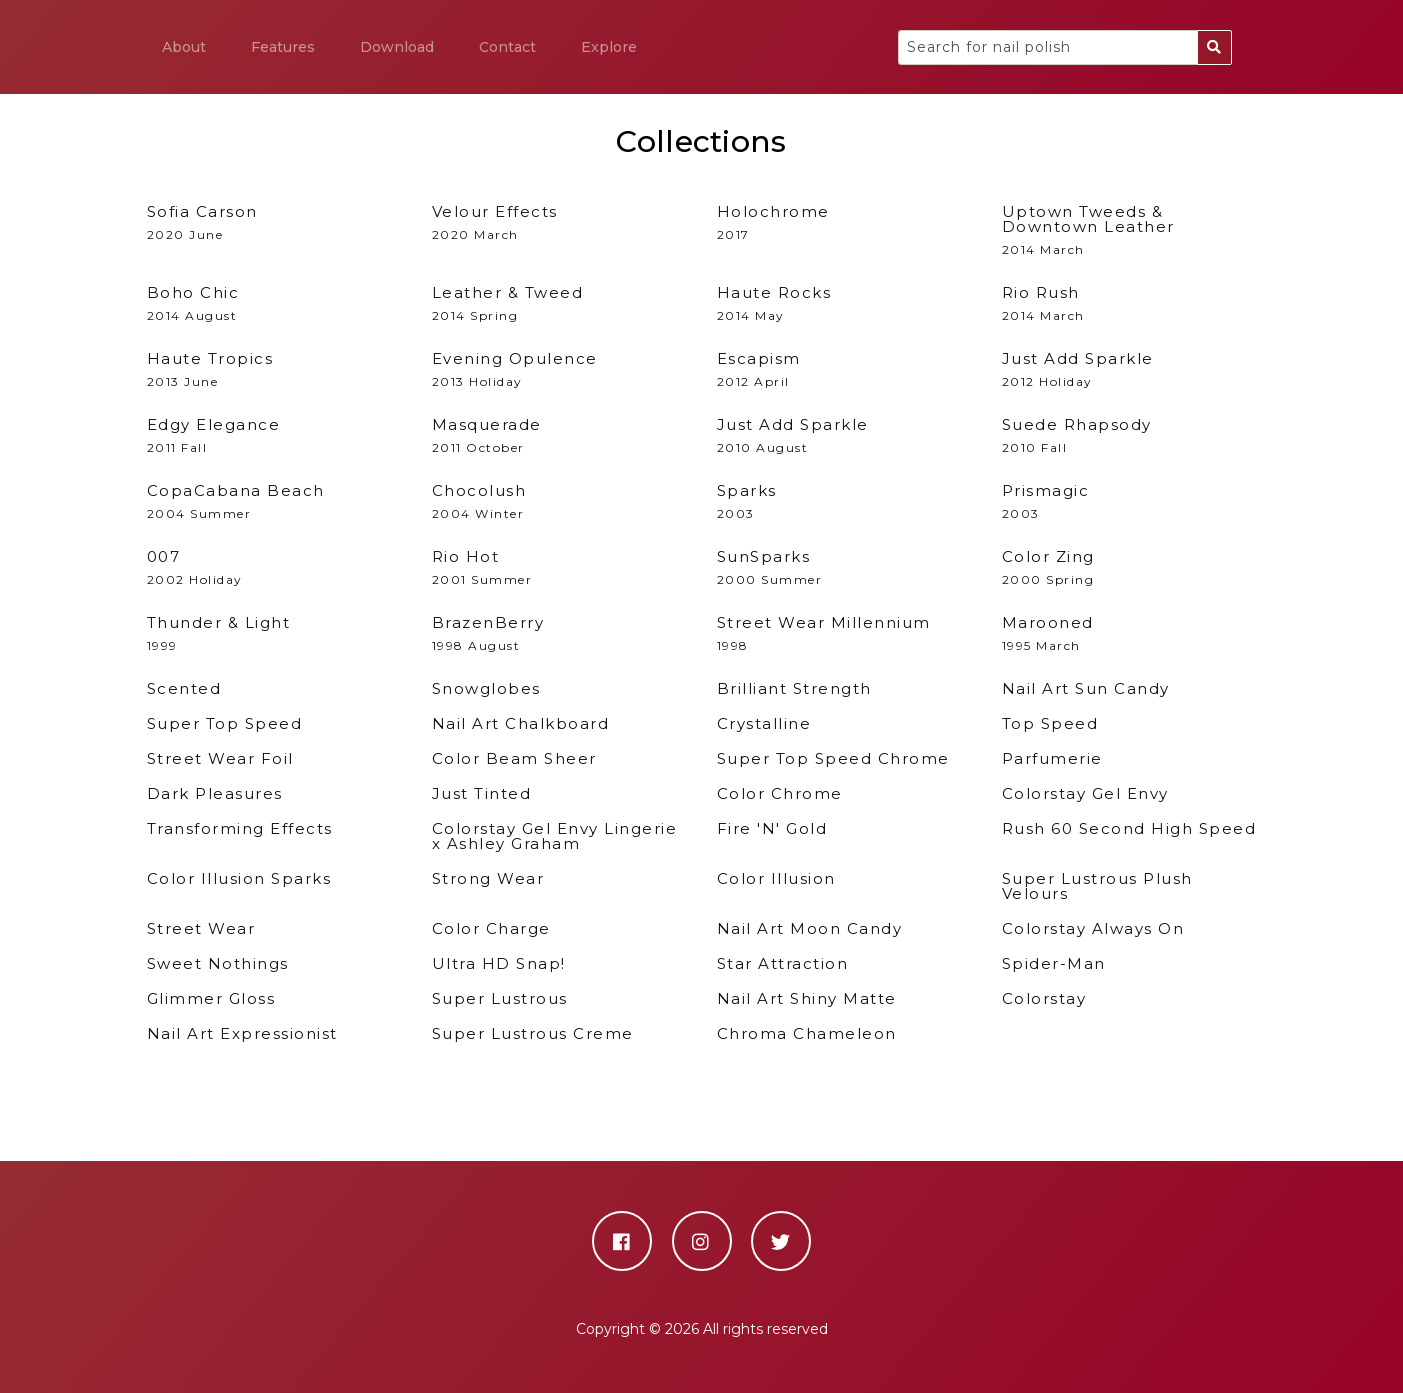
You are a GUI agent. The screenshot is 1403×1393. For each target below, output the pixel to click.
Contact (507, 47)
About (184, 47)
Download (397, 47)
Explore (609, 47)
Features (283, 47)
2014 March (1129, 230)
